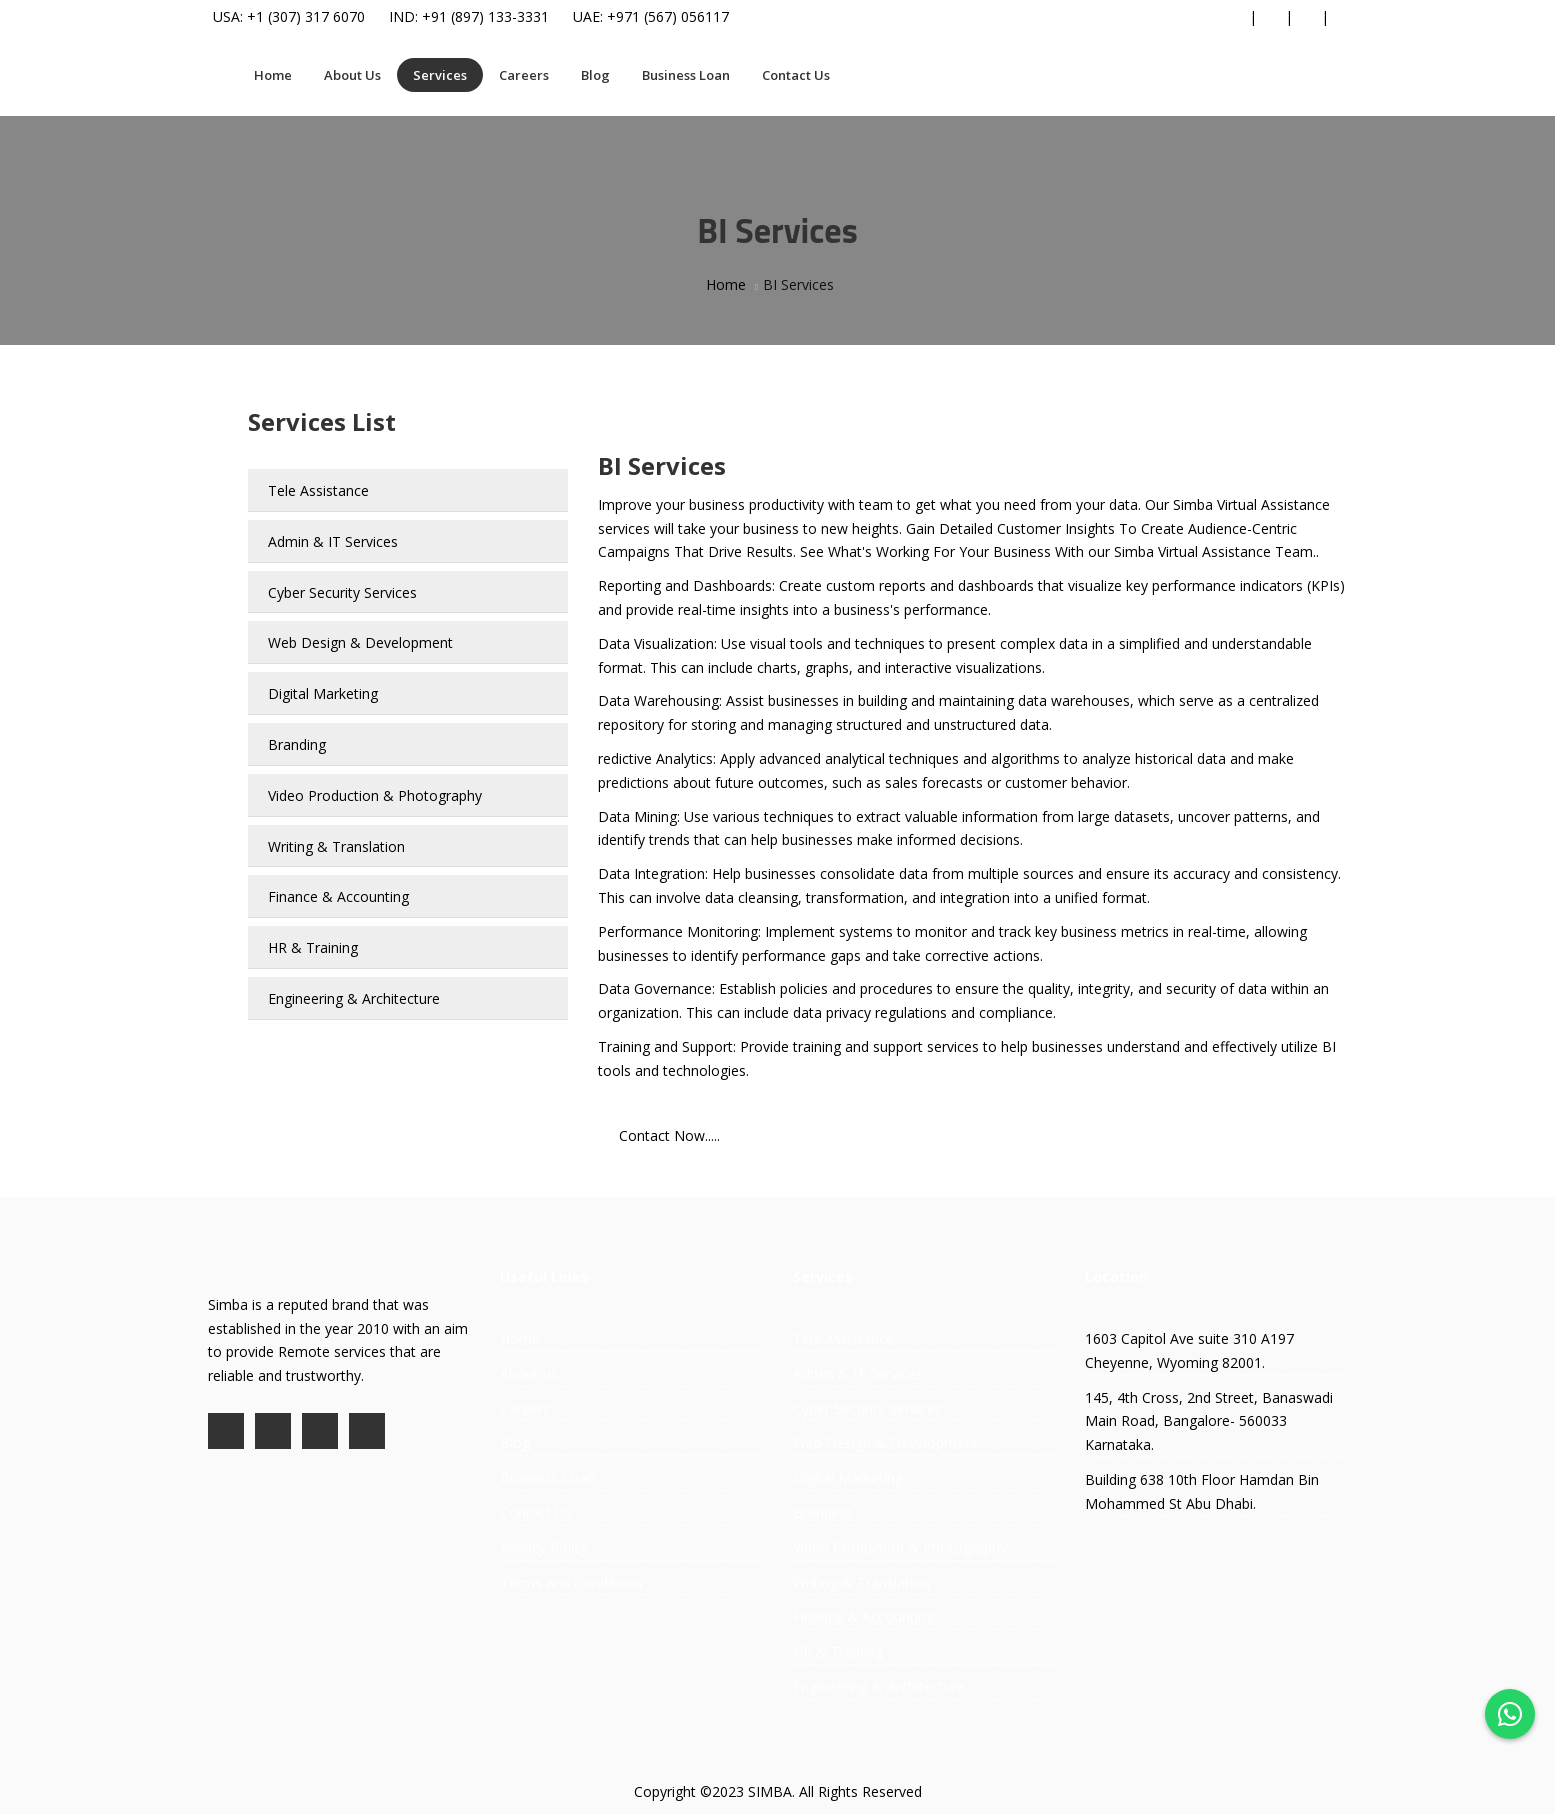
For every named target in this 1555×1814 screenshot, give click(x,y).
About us (529, 1373)
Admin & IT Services (333, 541)
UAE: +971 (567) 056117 (651, 16)
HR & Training (313, 947)
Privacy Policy (544, 1547)
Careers (524, 75)
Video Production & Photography (375, 795)
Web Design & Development (360, 642)
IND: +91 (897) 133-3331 (469, 16)
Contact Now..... (669, 1135)
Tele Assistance (318, 490)
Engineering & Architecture (354, 998)
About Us (352, 75)
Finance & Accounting (338, 896)
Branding (297, 744)
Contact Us (796, 75)
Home (273, 75)
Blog (595, 75)
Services (440, 75)
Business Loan (686, 75)
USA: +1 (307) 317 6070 (289, 16)
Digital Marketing (323, 693)
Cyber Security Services (342, 592)
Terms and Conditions (571, 1582)
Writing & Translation (336, 846)
